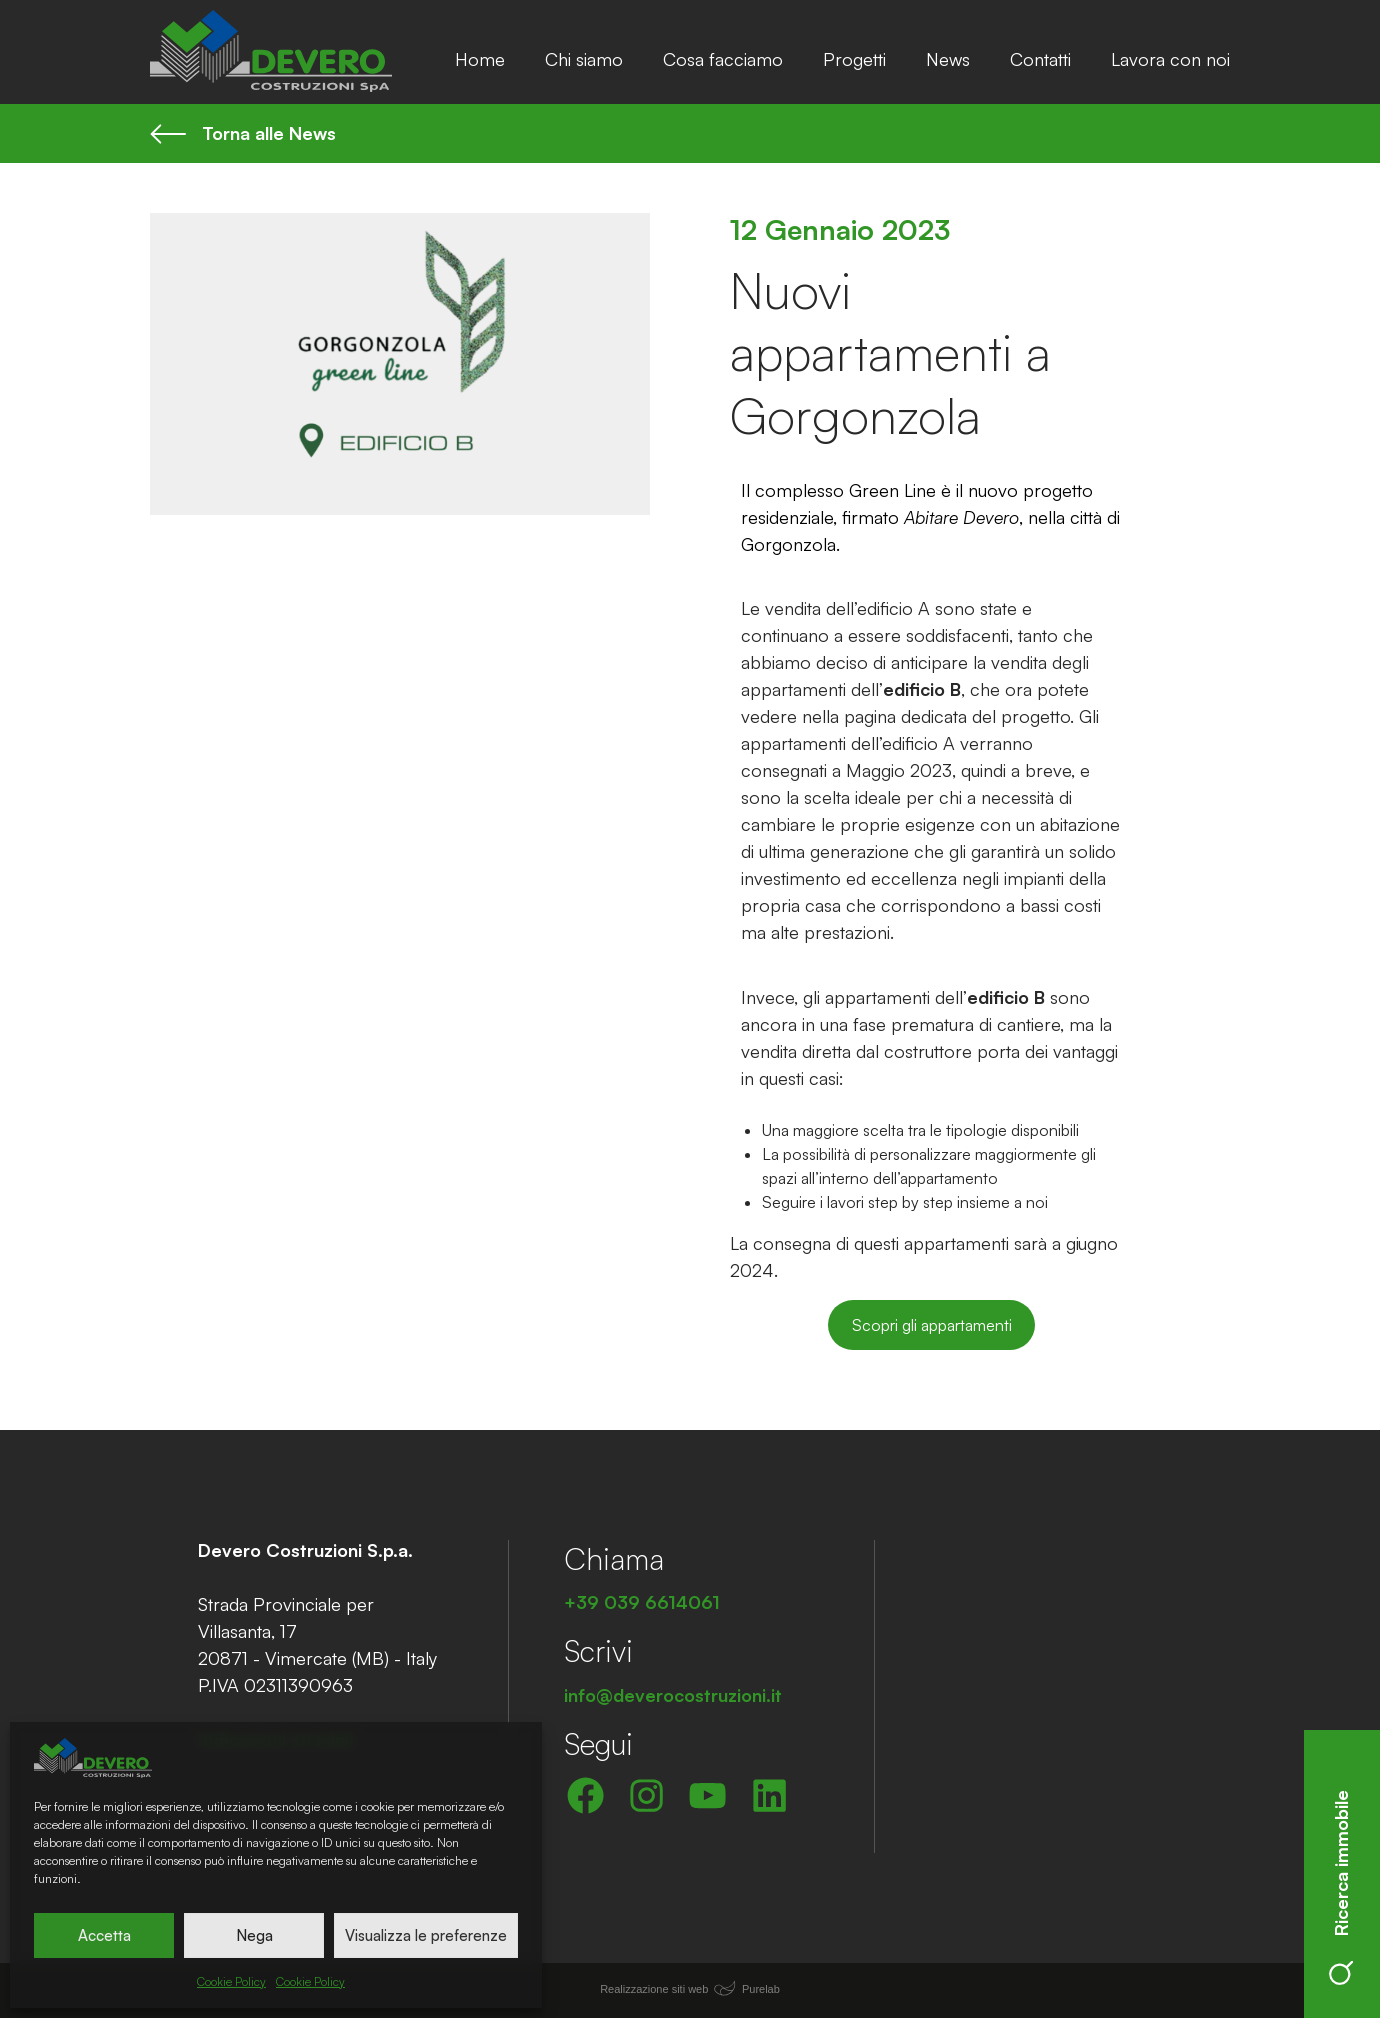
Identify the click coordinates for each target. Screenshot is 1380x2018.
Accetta (104, 1935)
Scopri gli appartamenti (932, 1325)
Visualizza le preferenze (426, 1935)
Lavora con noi (1170, 59)
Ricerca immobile (1341, 1887)
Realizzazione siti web (654, 1989)
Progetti (854, 59)
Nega (254, 1935)
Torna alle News (243, 133)
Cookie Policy (231, 1981)
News (948, 59)
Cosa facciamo (723, 59)
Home (480, 59)
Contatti (1040, 59)
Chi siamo (584, 59)
